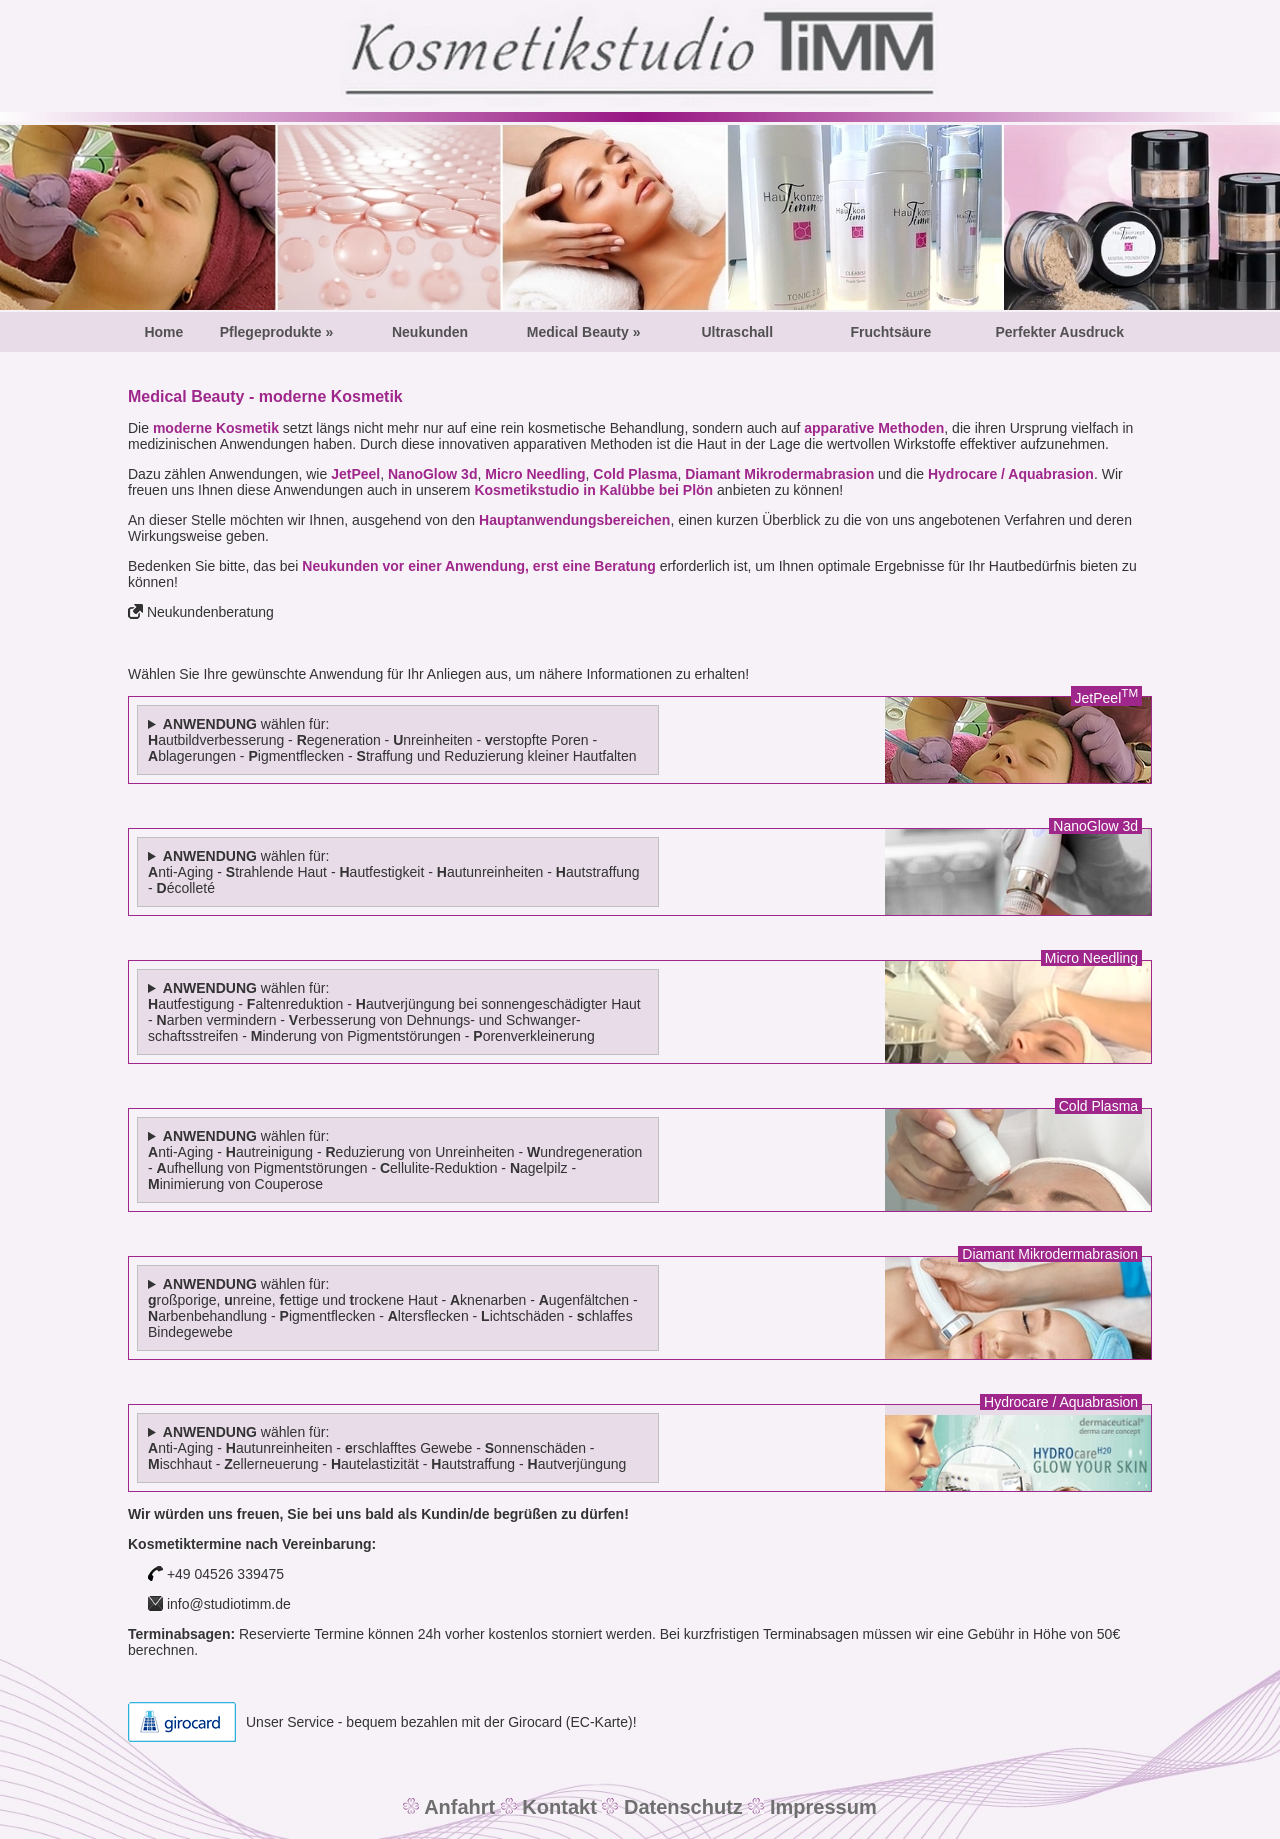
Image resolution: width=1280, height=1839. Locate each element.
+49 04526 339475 (216, 1574)
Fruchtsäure (890, 332)
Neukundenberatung (210, 612)
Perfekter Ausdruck (1059, 332)
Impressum (820, 1807)
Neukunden (430, 332)
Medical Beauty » (584, 332)
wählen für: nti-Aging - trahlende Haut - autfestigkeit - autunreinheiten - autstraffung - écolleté (394, 872)
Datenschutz (680, 1807)
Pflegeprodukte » (277, 332)
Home (163, 332)
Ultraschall (737, 332)
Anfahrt (459, 1807)
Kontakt (557, 1807)
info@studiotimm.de (227, 1604)
